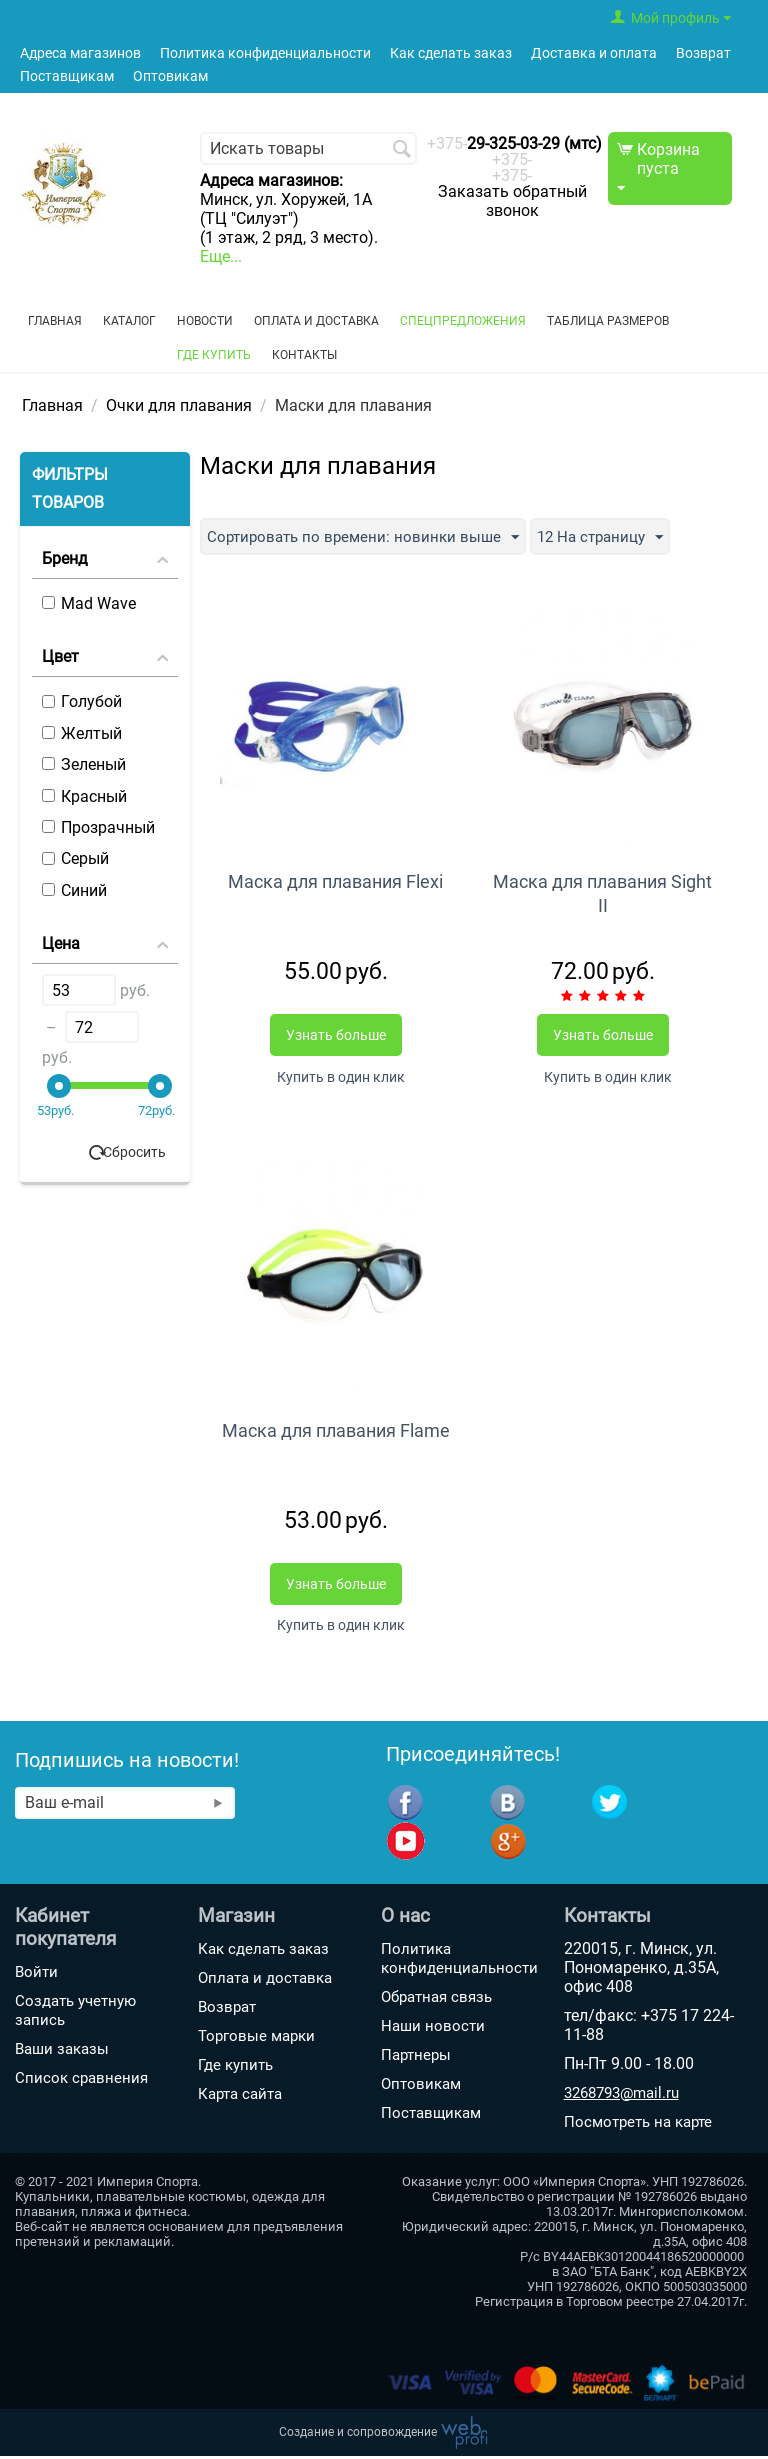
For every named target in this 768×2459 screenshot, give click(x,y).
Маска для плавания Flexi (335, 881)
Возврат (703, 53)
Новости (205, 321)
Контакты (304, 355)
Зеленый (84, 764)
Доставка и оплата (594, 53)
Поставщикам (67, 76)
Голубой (82, 701)
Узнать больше (336, 1035)
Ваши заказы (62, 2052)
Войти (36, 1975)
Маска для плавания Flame (336, 1431)
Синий (74, 890)
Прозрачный (98, 827)
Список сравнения (81, 2081)
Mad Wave (89, 603)
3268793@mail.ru (621, 2096)
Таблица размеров (608, 321)
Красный (84, 796)
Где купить (214, 355)
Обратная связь (436, 2000)
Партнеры (416, 2058)
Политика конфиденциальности (265, 53)
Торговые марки (256, 2039)
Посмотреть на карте (638, 2125)
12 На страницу (613, 537)
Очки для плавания (179, 405)
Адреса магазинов (80, 53)
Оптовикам (170, 76)
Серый (75, 858)
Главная (55, 321)
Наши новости (433, 2029)
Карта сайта (240, 2097)
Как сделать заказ (451, 53)
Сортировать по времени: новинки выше (368, 537)
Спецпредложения (463, 321)
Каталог (129, 321)
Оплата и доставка (316, 321)
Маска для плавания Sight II (602, 893)
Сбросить (134, 1152)
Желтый (82, 733)
